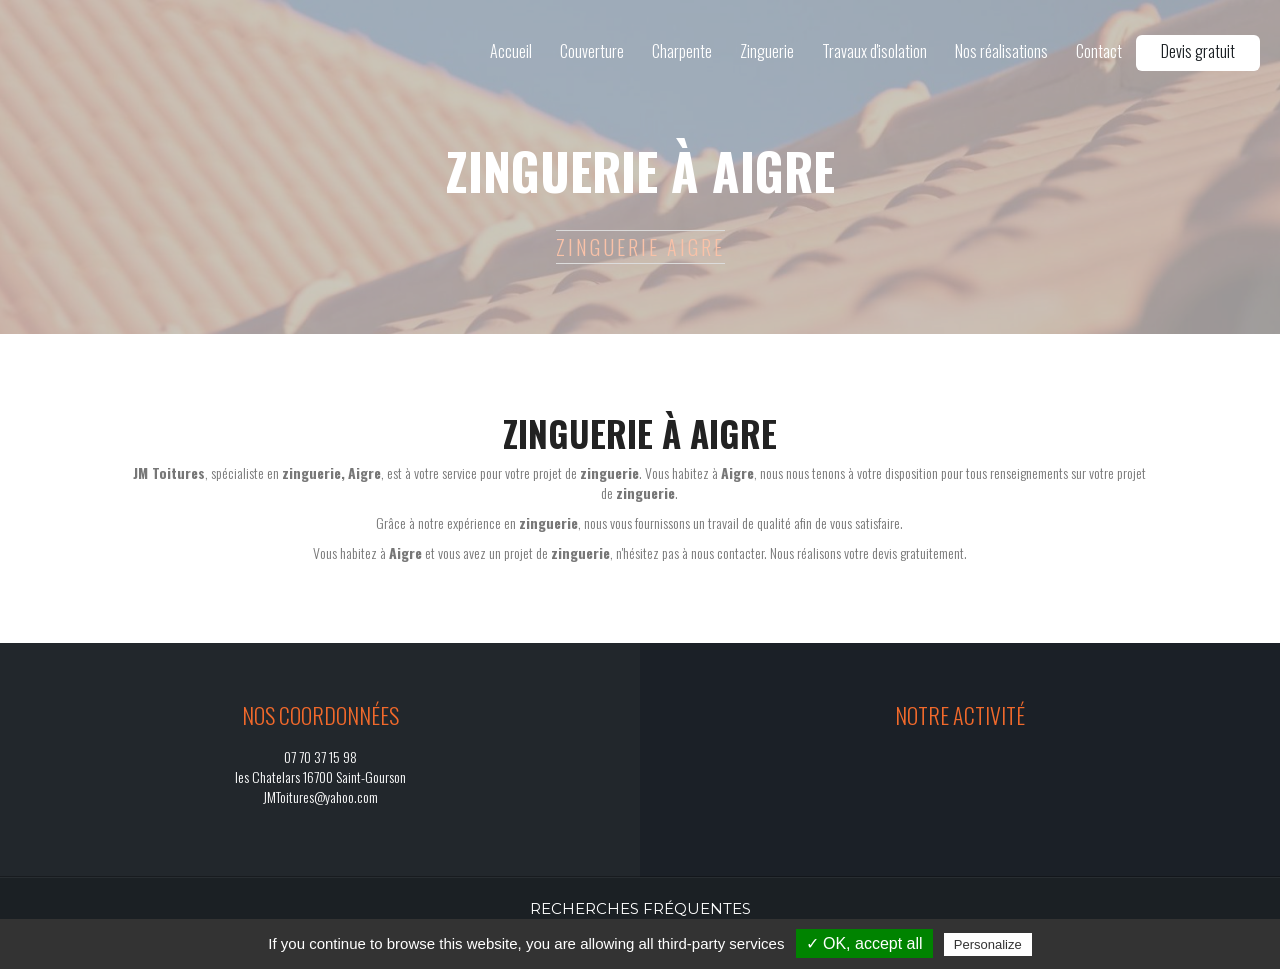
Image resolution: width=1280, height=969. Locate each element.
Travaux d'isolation (874, 51)
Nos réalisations (1001, 51)
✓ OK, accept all (864, 943)
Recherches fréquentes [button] (640, 908)
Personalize (988, 944)
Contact (1099, 51)
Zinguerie (767, 51)
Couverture (592, 51)
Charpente (682, 51)
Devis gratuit (1198, 51)
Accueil (511, 51)
